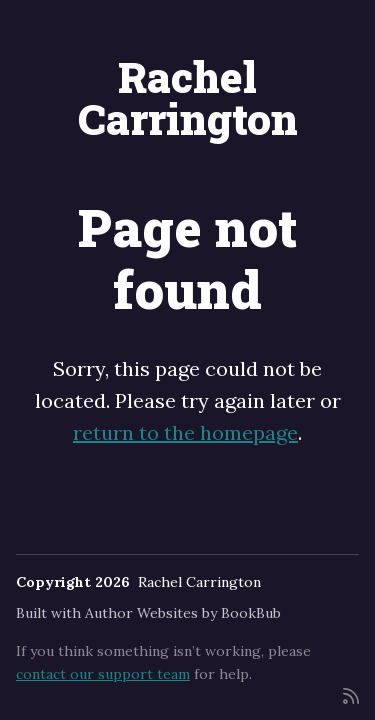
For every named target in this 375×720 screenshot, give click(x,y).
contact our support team (103, 674)
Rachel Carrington (188, 97)
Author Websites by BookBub (183, 613)
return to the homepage (185, 432)
